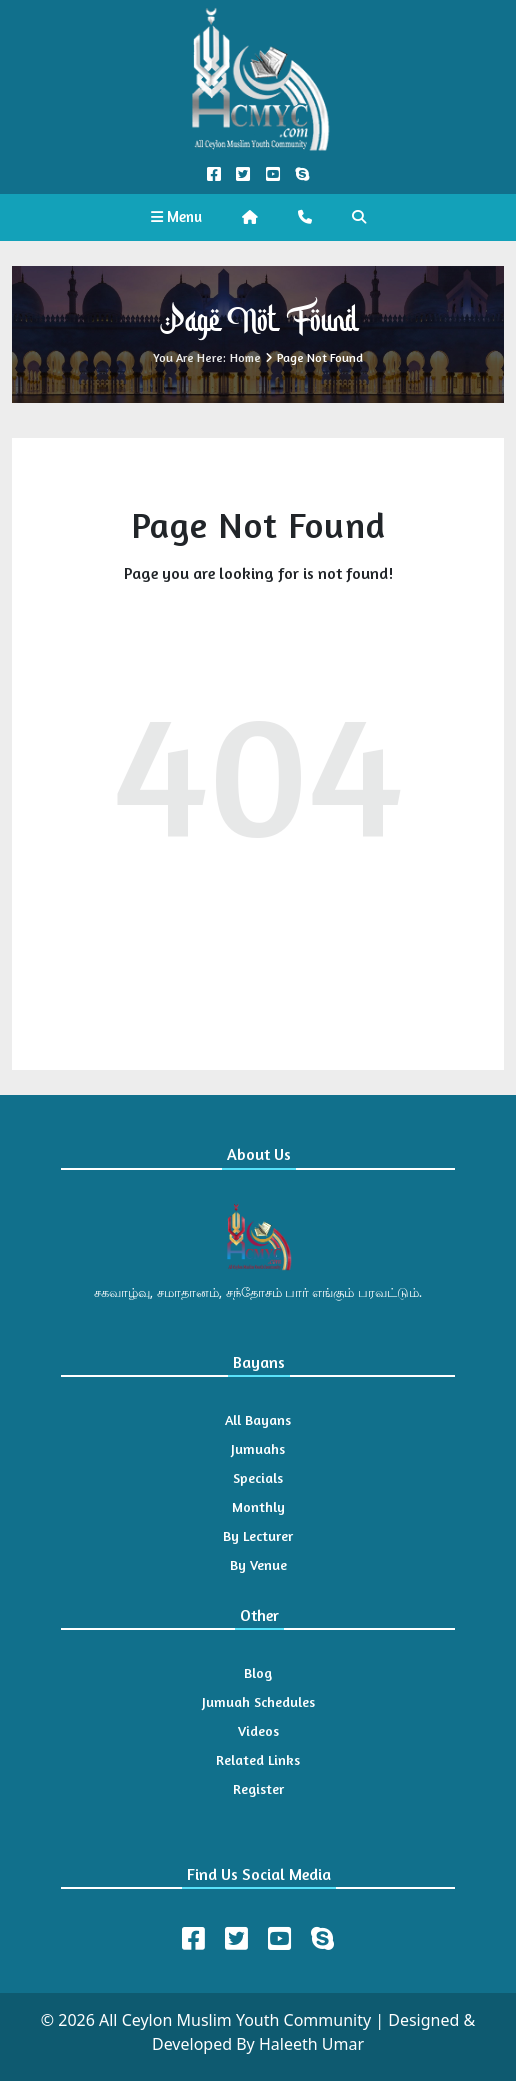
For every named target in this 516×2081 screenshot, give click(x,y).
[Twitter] (236, 1938)
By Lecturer (258, 1535)
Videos (258, 1730)
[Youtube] (279, 1938)
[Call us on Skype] (301, 174)
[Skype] (322, 1938)
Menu (176, 216)
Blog (258, 1672)
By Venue (258, 1564)
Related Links (258, 1759)
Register (258, 1788)
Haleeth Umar (311, 2044)
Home (245, 357)
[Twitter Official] (243, 174)
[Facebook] (193, 1938)
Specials (258, 1477)
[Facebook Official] (214, 174)
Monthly (258, 1506)
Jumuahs (258, 1448)
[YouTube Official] (272, 174)
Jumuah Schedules (258, 1701)
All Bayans (258, 1419)
